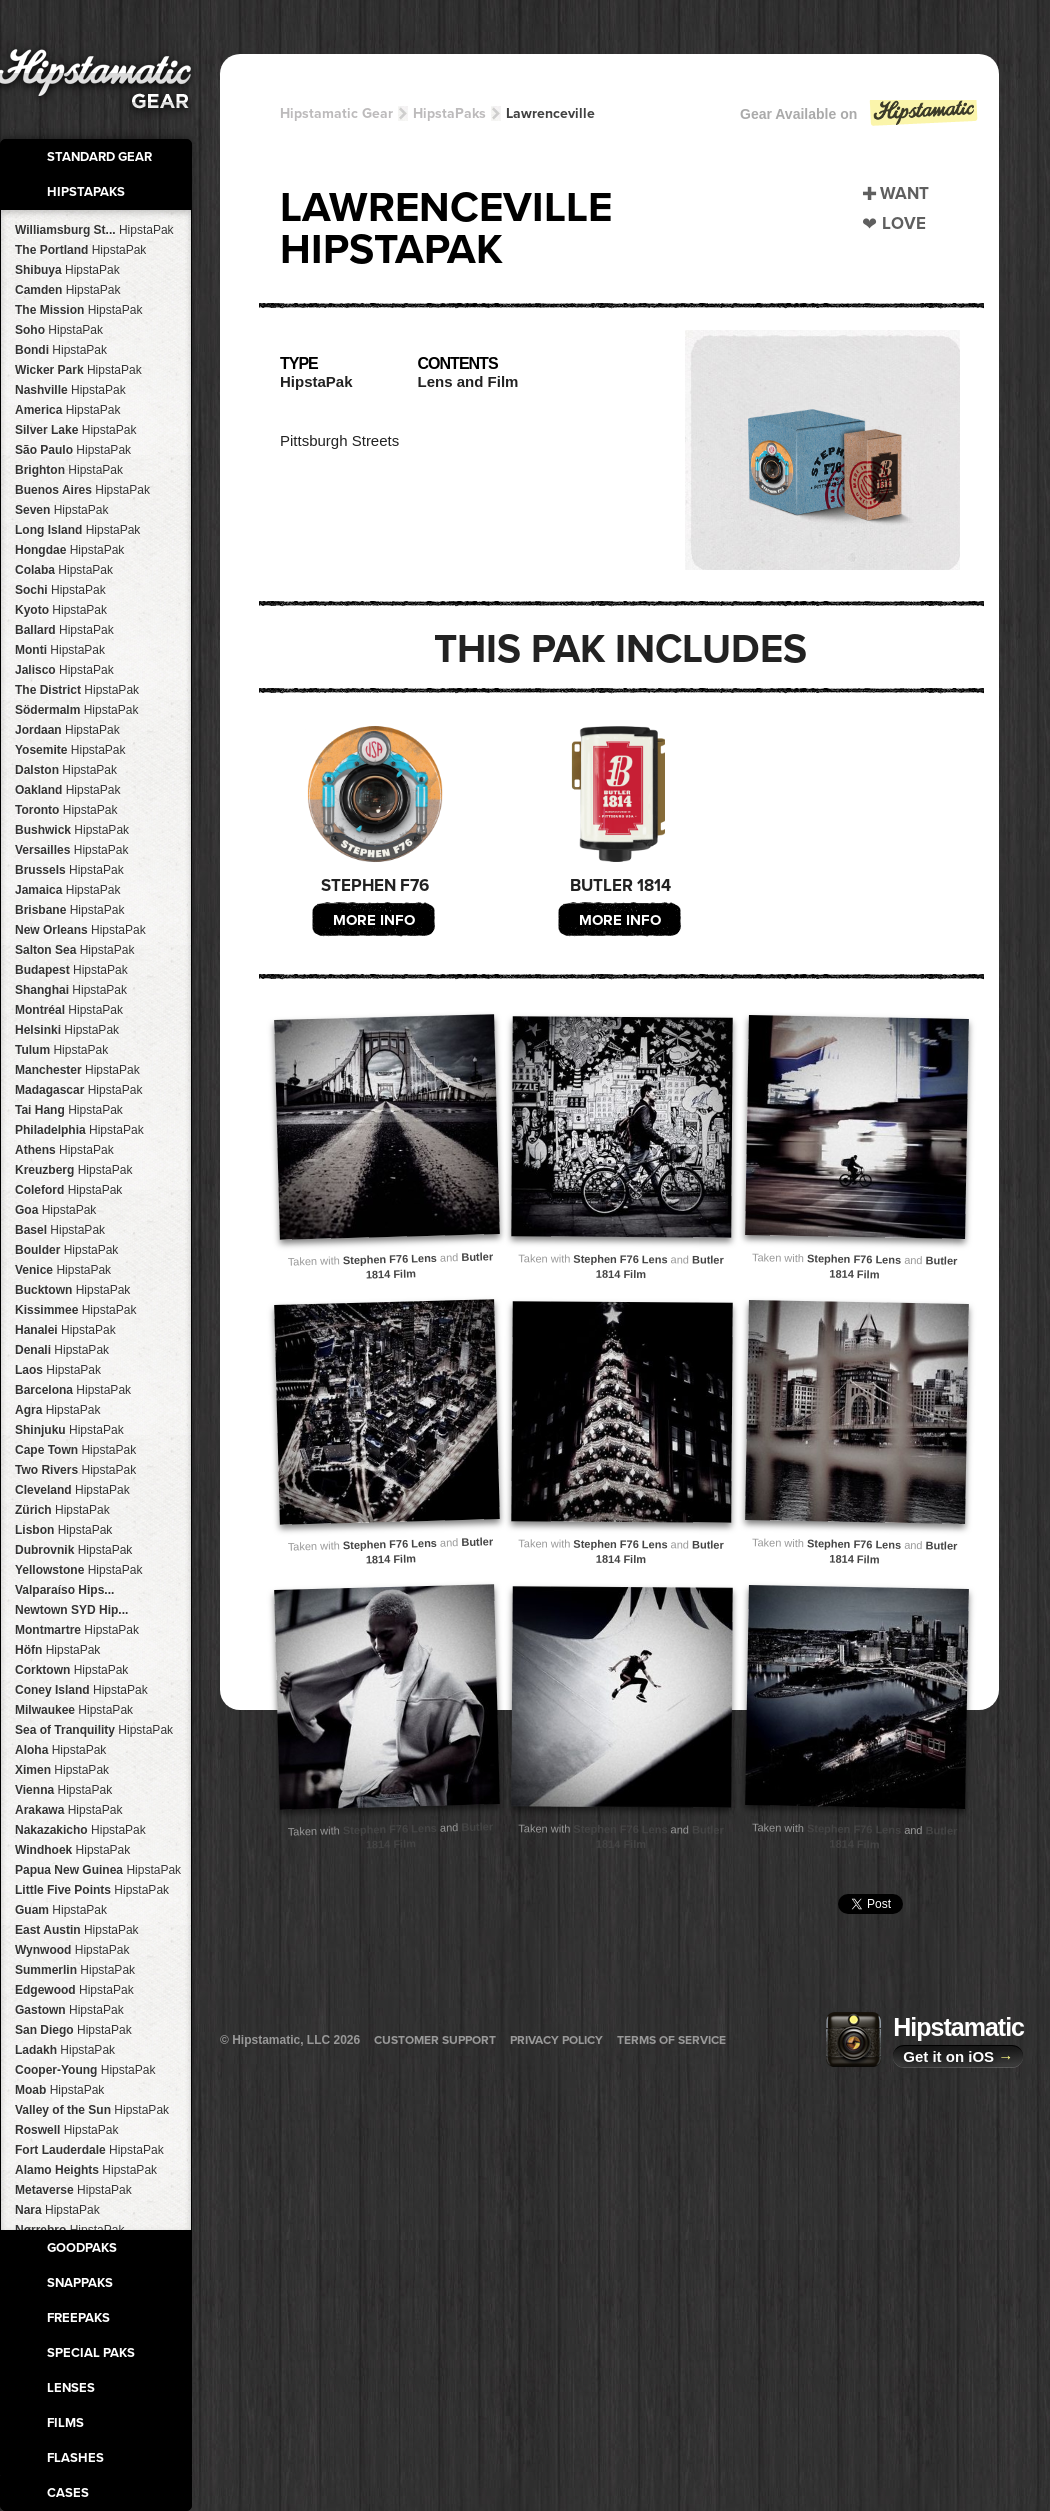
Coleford (68, 1190)
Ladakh (65, 2050)
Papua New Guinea (98, 1870)
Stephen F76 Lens (390, 1258)
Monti (60, 650)
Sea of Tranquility (94, 1730)
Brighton (69, 470)
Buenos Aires (82, 490)
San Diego (73, 2030)
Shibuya (67, 270)
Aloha (60, 1750)
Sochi (60, 590)
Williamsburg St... (94, 230)
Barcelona (73, 1390)
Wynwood (72, 1950)
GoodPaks (82, 2248)
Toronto (66, 810)
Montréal (69, 1010)
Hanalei (65, 1330)
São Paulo (73, 450)
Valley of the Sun (92, 2110)
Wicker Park (78, 370)
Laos (58, 1370)
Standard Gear (99, 157)
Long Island (77, 530)
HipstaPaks (86, 192)
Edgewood (74, 1990)
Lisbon (63, 1530)
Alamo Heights (86, 2170)
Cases (68, 2493)
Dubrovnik (73, 1550)
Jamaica (67, 890)
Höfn (57, 1650)
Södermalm (76, 710)
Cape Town (75, 1450)
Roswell (66, 2130)
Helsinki (67, 1030)
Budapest (71, 970)
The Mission (78, 310)
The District (77, 690)
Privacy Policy (556, 2040)
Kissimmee (75, 1310)
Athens (64, 1150)
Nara (57, 2210)
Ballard (64, 630)
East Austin (77, 1930)
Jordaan (67, 730)
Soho (59, 330)
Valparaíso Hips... (64, 1590)
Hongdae (69, 550)
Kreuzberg (73, 1170)
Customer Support (435, 2040)
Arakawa (68, 1810)
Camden (67, 290)
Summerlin (75, 1970)
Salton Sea (74, 950)
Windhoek (72, 1850)
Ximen (62, 1770)
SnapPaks (80, 2283)
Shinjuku (69, 1430)
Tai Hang (69, 1110)
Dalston (66, 770)
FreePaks (78, 2318)
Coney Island (81, 1690)
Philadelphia (79, 1130)
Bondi (61, 350)
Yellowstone (78, 1570)
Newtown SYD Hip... (71, 1610)
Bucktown (72, 1290)
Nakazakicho (80, 1830)
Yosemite (70, 750)
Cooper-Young (85, 2070)
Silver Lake (75, 430)
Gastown (69, 2010)
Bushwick (72, 830)
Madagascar (78, 1090)
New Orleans (80, 930)
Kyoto (61, 610)
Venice (63, 1270)
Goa (55, 1210)
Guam (61, 1910)
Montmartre (77, 1630)
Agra (57, 1410)
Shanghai (71, 990)
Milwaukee (74, 1710)
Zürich (62, 1510)
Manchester (77, 1070)
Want (904, 193)
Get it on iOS (958, 2056)
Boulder (66, 1250)
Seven (61, 510)
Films (65, 2423)
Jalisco (64, 670)
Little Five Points (92, 1890)
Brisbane (69, 910)
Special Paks (91, 2353)
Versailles (71, 850)
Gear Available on (860, 118)
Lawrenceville (550, 113)
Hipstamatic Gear (336, 113)
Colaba (64, 570)
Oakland (67, 790)
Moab (59, 2090)
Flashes (75, 2458)
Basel (60, 1230)
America (67, 410)
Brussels (69, 870)
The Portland (80, 250)
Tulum (61, 1050)
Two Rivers (75, 1470)
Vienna (63, 1790)
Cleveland (72, 1490)
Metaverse (73, 2190)
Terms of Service (671, 2040)
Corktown (71, 1670)
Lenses (71, 2388)
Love (904, 223)
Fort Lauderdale (89, 2150)
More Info (374, 920)
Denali (62, 1350)
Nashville (70, 390)
